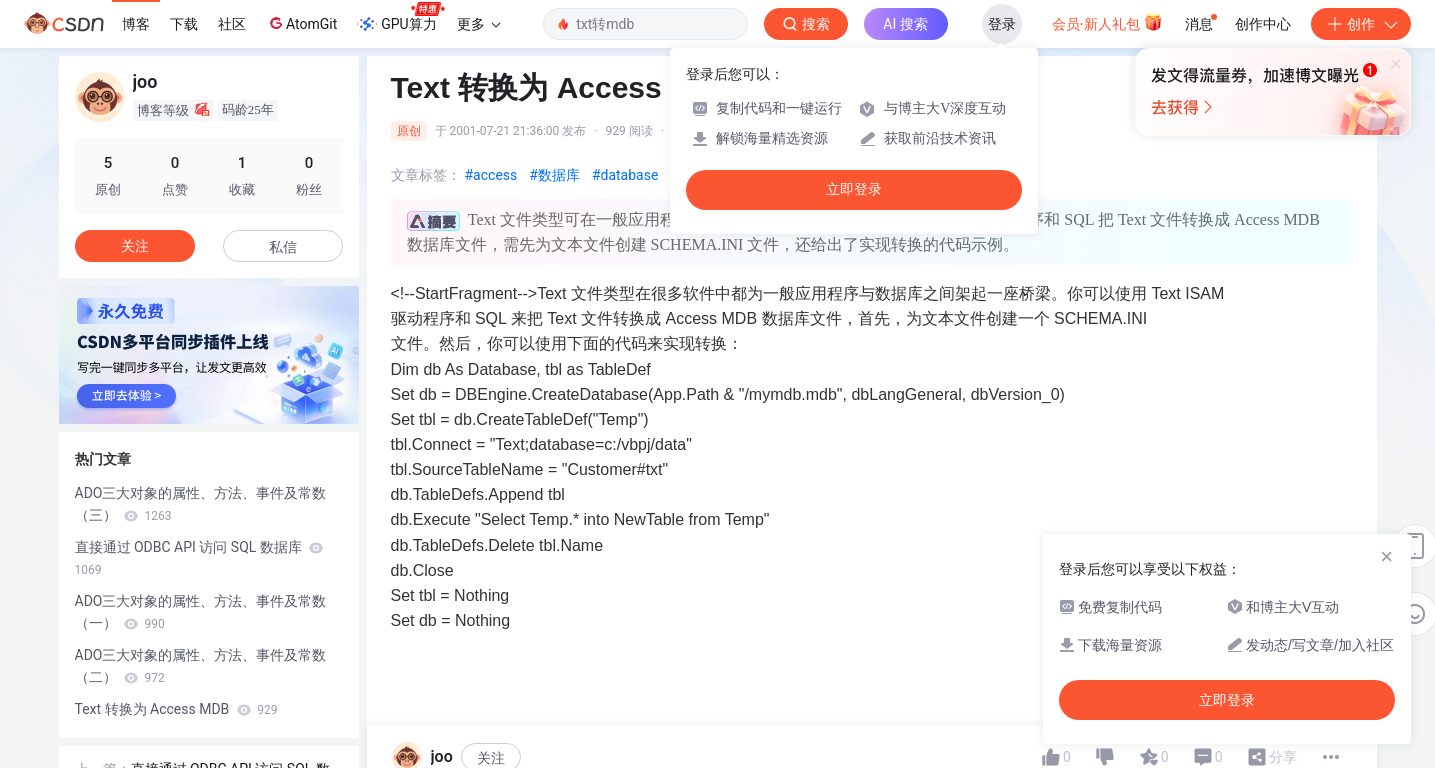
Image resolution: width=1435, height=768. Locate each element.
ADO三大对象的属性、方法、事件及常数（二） (201, 666)
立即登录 (854, 189)
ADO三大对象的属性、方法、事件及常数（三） (201, 504)
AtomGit (301, 23)
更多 (479, 24)
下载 (184, 24)
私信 (283, 247)
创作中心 (1263, 24)
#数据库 (554, 175)
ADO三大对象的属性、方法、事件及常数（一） (201, 612)
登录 (1002, 24)
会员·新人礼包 (1107, 22)
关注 (135, 246)
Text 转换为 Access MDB (176, 709)
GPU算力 (400, 18)
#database (625, 175)
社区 (232, 24)
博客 (136, 24)
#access (491, 175)
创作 (1361, 24)
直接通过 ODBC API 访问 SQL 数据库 (199, 558)
